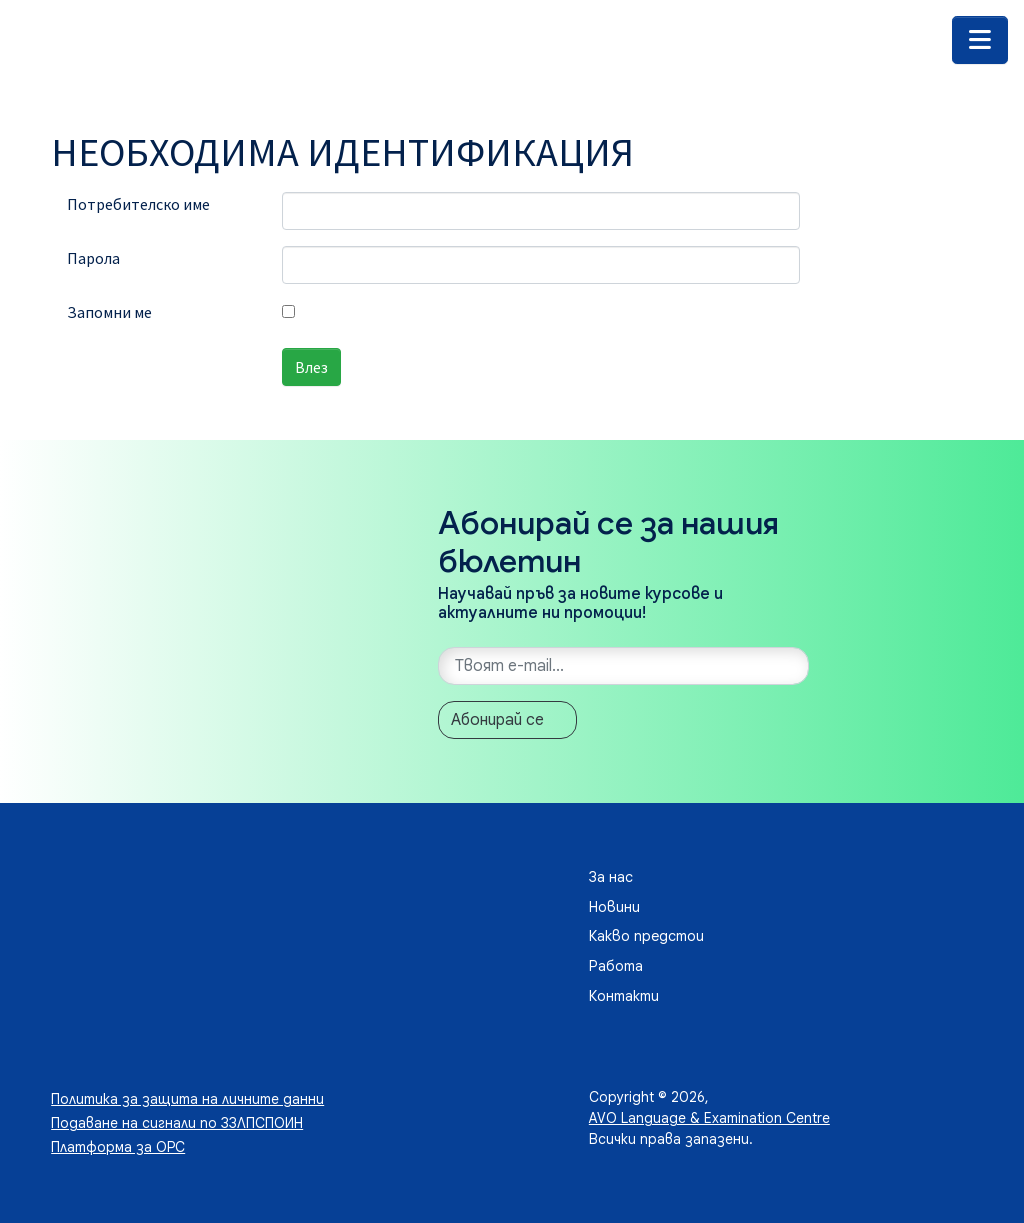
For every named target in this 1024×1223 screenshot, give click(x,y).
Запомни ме (109, 312)
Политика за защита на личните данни (187, 1099)
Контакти (624, 996)
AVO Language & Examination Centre (709, 1118)
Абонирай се (497, 720)
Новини (614, 907)
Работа (616, 966)
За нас (611, 877)
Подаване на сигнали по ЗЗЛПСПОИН (177, 1123)
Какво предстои (646, 936)
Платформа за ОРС (118, 1147)
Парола (93, 258)
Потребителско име (138, 204)
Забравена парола (130, 421)
